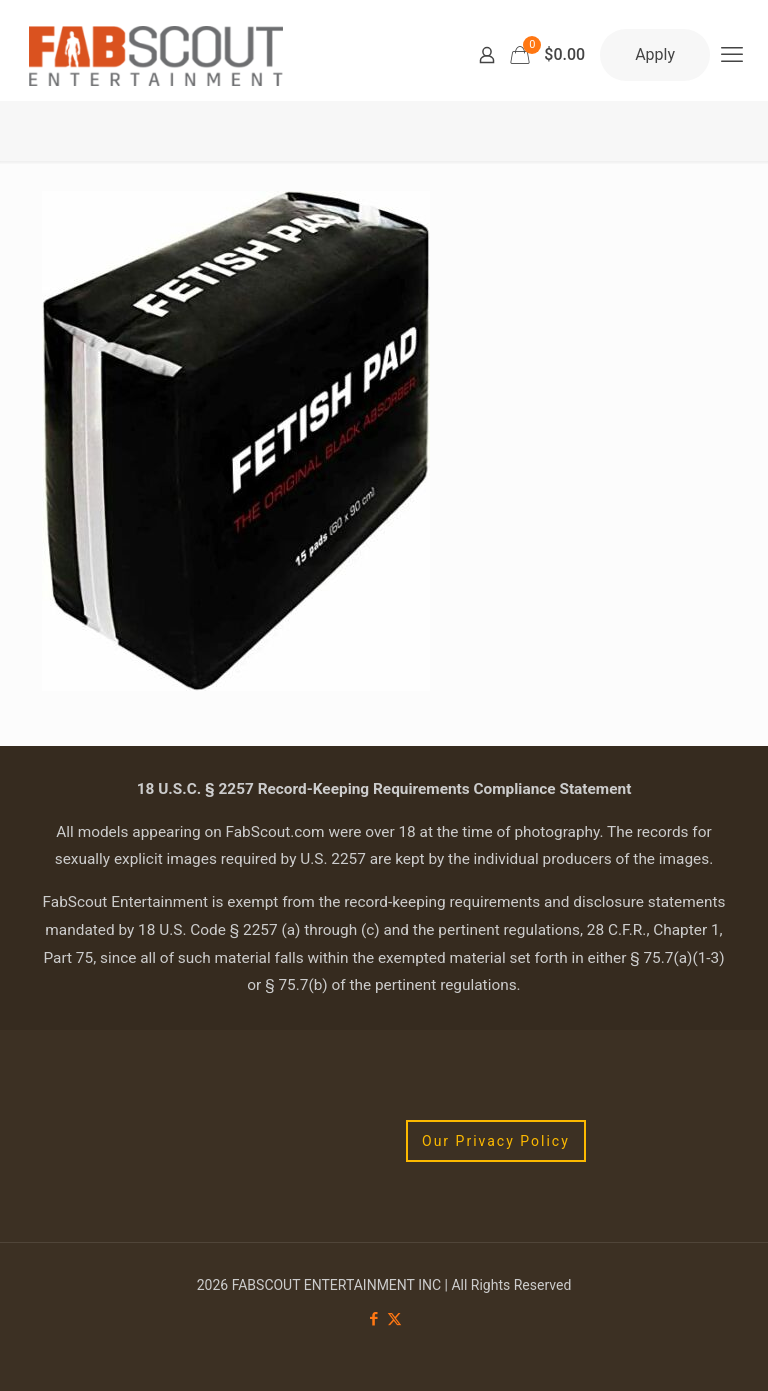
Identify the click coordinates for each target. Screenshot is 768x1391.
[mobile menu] (732, 55)
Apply (655, 54)
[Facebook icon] (373, 1319)
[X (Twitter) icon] (394, 1319)
